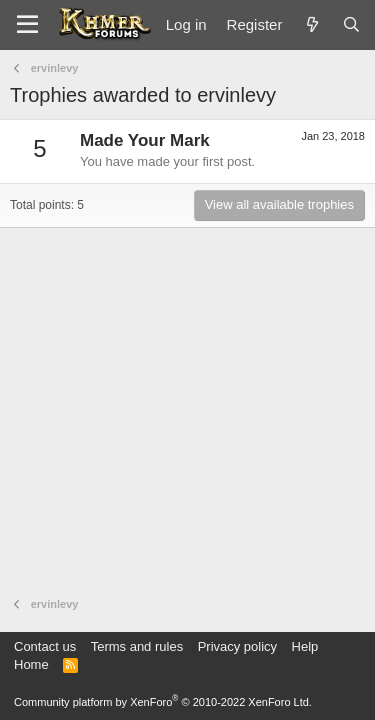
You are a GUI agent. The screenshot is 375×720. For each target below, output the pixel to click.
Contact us (45, 646)
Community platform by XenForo (163, 702)
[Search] (351, 24)
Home (31, 664)
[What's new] (311, 24)
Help (305, 646)
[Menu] (27, 25)
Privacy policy (237, 646)
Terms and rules (137, 646)
